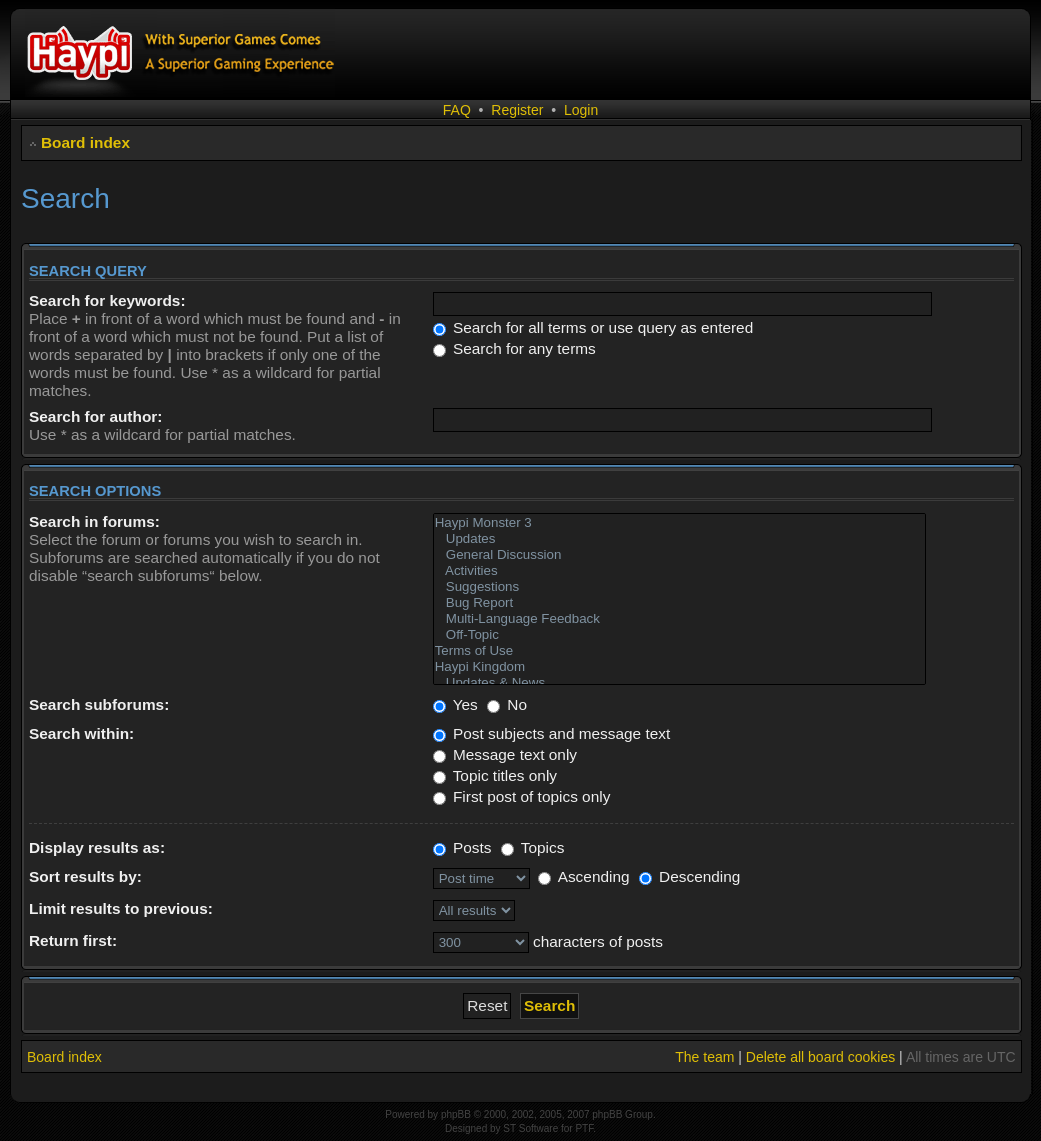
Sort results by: (85, 876)
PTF (584, 1128)
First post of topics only (522, 796)
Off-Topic (680, 635)
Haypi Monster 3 (680, 523)
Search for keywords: (107, 300)
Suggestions (680, 587)
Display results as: (97, 847)
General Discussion (680, 555)
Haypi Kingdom (680, 667)
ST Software (530, 1128)
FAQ (457, 110)
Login (581, 110)
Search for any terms (514, 348)
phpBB (456, 1114)
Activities (680, 571)
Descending (690, 876)
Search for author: (95, 416)
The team (704, 1057)
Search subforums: (99, 704)
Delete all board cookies (820, 1057)
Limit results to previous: (121, 908)
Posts (462, 847)
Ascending (583, 876)
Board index (85, 142)
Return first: (73, 940)
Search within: (81, 733)
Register (517, 110)
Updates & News (680, 683)
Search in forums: (94, 521)
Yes (455, 704)
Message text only (505, 754)
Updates (680, 539)
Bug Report (680, 603)
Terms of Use (680, 651)
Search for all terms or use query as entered (593, 327)
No (507, 704)
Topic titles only (495, 775)
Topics (533, 847)
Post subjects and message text (552, 733)
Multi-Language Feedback (680, 619)
